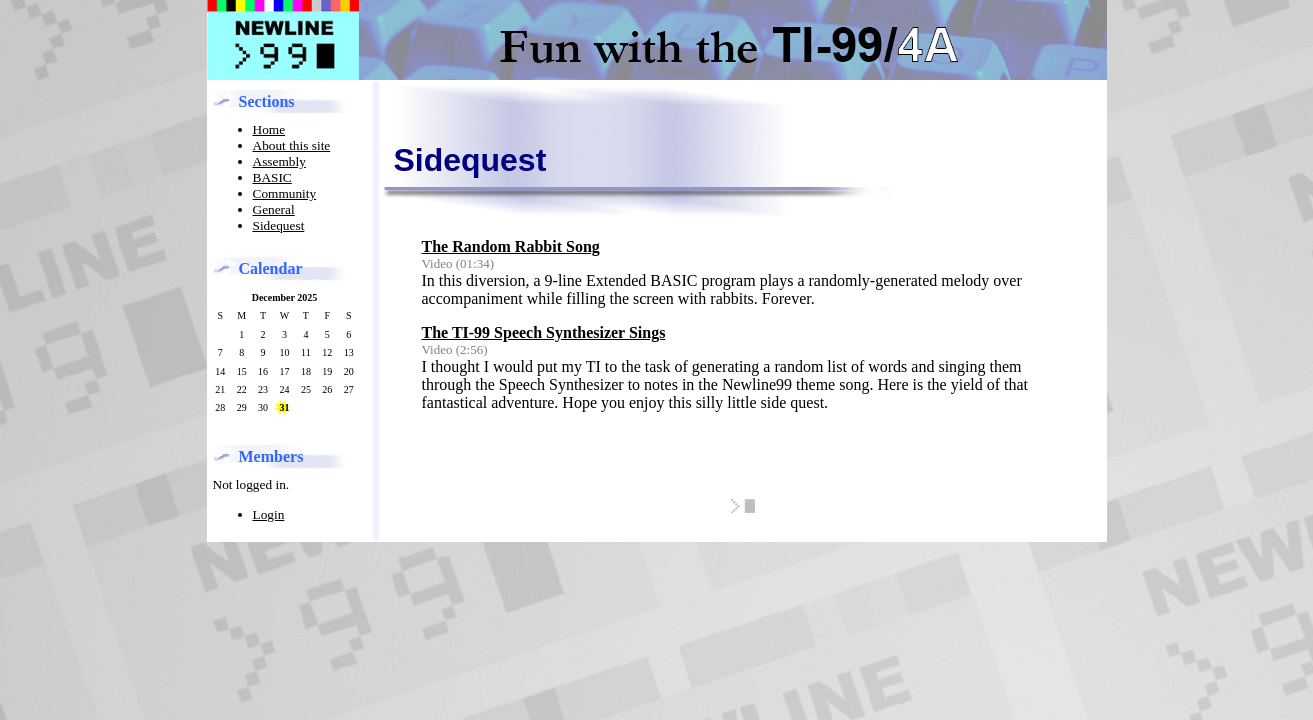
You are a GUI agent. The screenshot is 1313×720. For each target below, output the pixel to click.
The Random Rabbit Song (511, 246)
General (274, 209)
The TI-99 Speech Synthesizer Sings (544, 332)
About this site (292, 145)
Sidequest (279, 225)
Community (285, 193)
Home (269, 129)
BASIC (272, 177)
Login (269, 514)
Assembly (279, 161)
